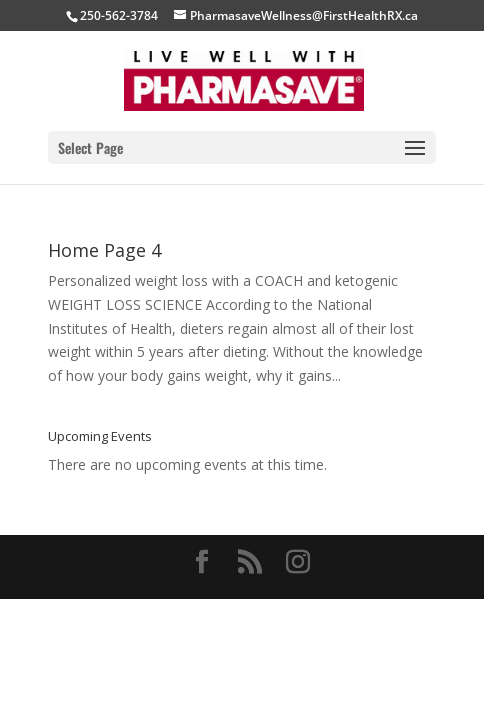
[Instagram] (298, 562)
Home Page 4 (104, 250)
